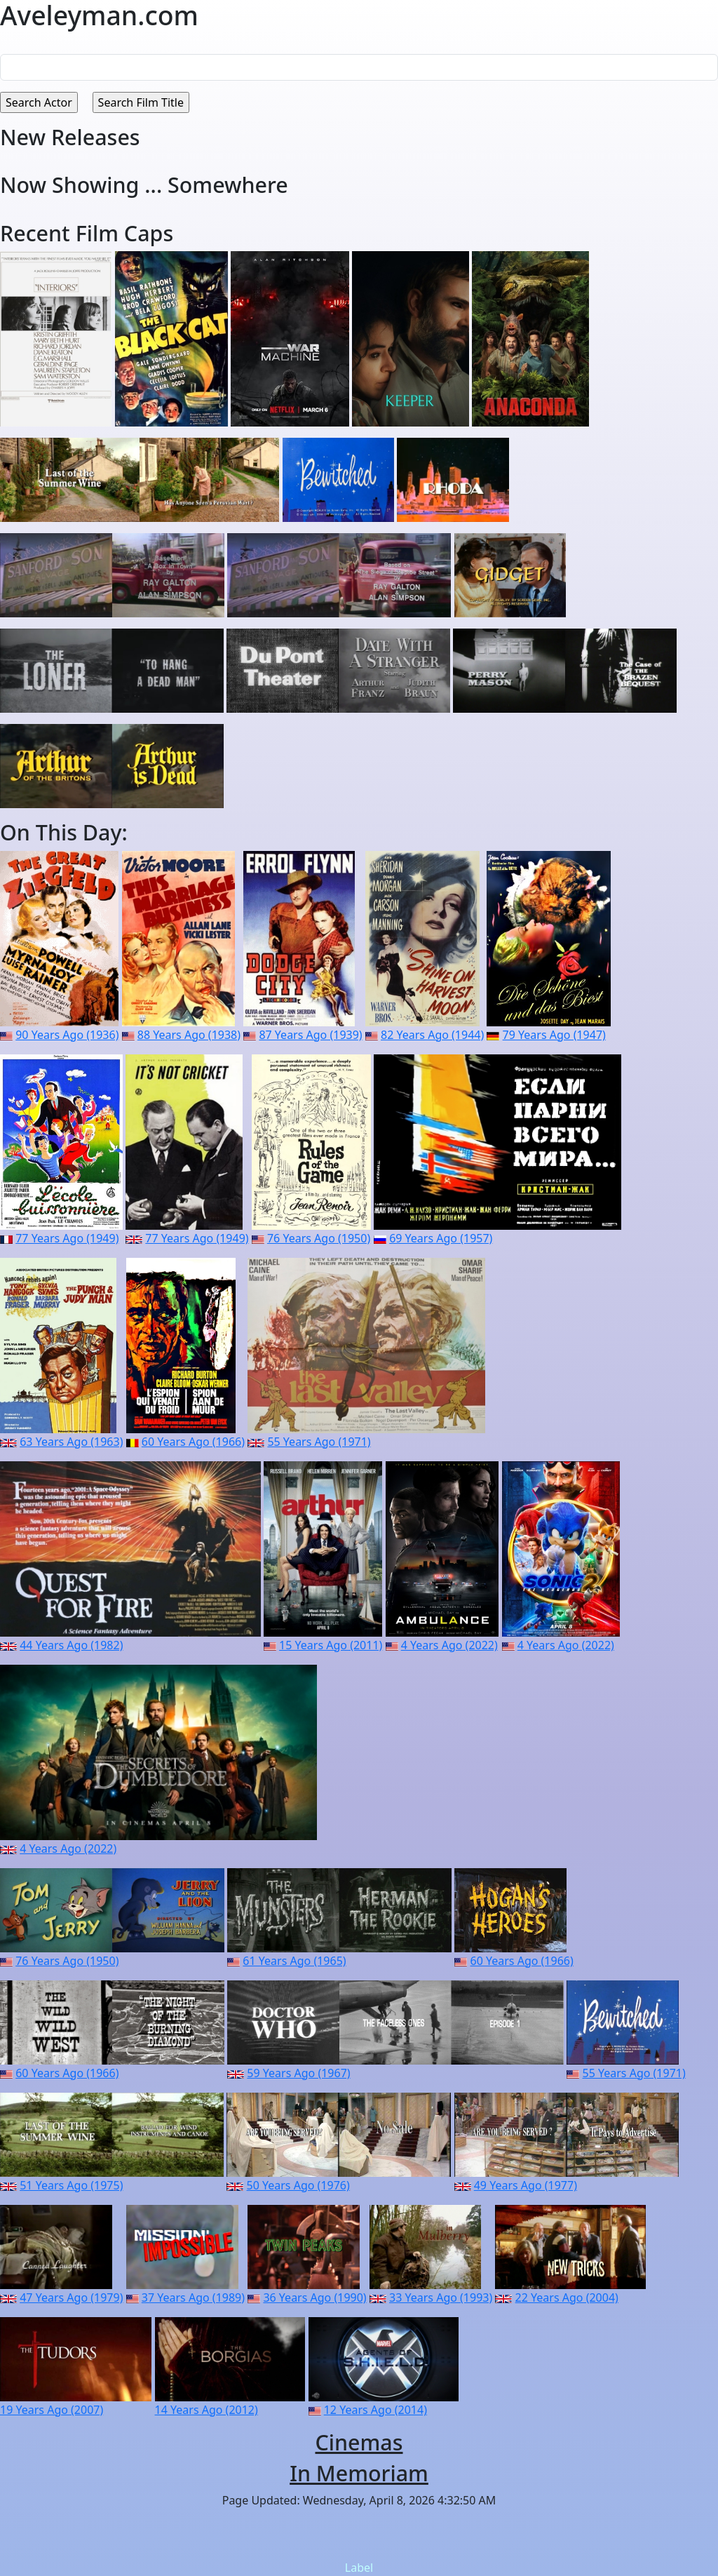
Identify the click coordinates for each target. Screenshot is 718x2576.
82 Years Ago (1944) (432, 1034)
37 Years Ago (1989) (193, 2297)
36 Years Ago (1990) (314, 2297)
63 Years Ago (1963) (71, 1441)
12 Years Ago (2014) (375, 2409)
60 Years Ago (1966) (193, 1441)
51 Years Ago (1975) (71, 2185)
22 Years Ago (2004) (566, 2297)
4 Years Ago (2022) (449, 1645)
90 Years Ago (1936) (66, 1034)
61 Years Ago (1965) (294, 1960)
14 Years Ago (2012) (206, 2409)
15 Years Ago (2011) (330, 1645)
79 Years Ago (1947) (554, 1034)
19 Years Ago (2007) (51, 2409)
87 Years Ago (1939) (310, 1034)
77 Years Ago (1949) (66, 1238)
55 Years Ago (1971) (318, 1441)
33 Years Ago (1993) (440, 2297)
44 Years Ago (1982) (71, 1645)
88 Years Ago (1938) (189, 1034)
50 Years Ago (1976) (298, 2185)
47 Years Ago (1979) (71, 2297)
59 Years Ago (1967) (298, 2073)
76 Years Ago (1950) (318, 1238)
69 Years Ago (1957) (440, 1238)
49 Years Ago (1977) (525, 2185)
